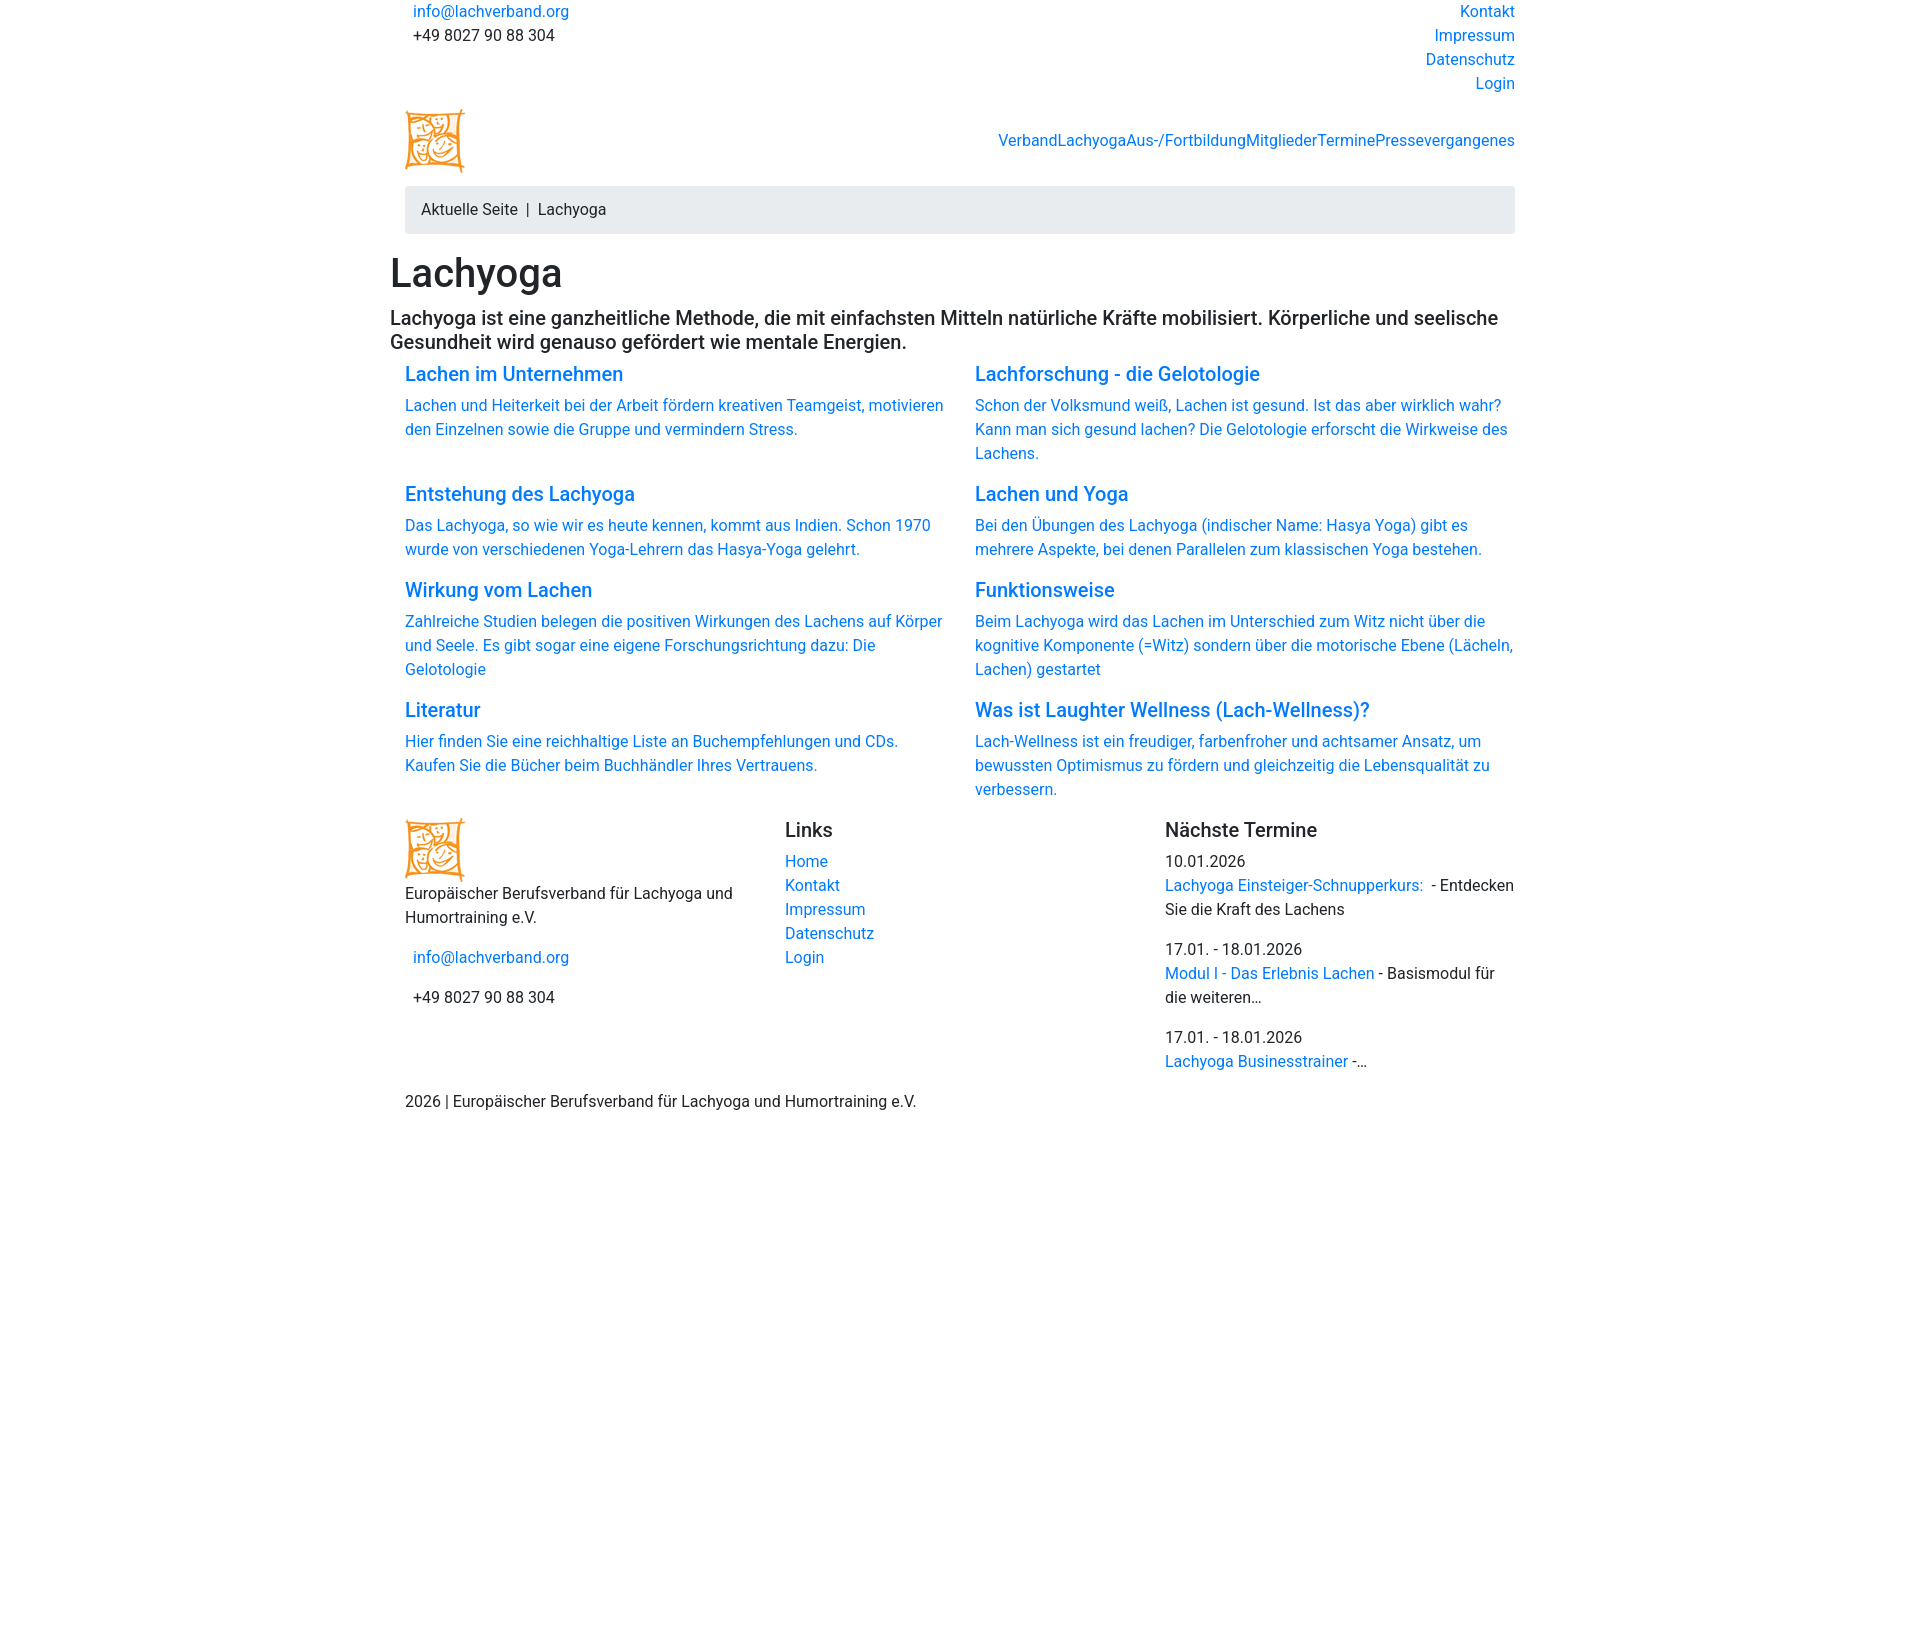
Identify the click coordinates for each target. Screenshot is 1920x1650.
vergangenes (1469, 140)
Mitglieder (1281, 140)
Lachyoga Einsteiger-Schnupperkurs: (1294, 885)
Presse (1399, 140)
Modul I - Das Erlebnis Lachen (1270, 973)
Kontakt (1487, 11)
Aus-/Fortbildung (1186, 140)
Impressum (1475, 35)
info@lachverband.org (491, 11)
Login (1495, 83)
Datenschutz (1470, 59)
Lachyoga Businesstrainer (1256, 1061)
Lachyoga (1091, 140)
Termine (1346, 140)
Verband (1027, 140)
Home (806, 861)
